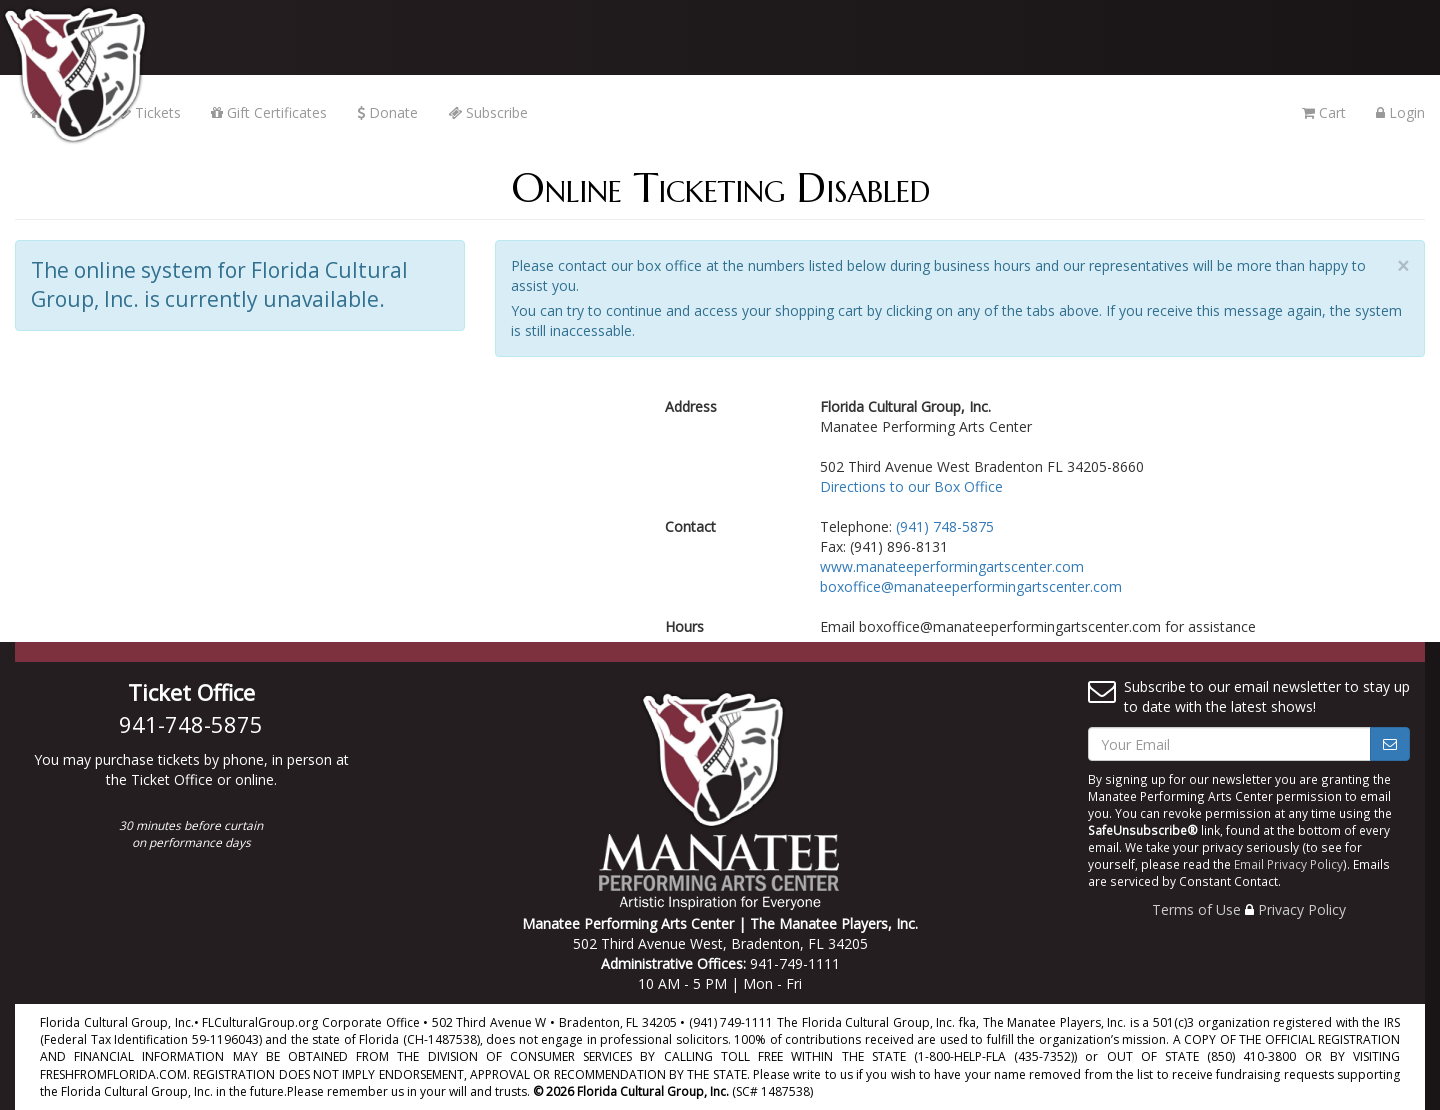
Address (691, 406)
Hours (684, 626)
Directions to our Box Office (911, 486)
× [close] (1403, 266)
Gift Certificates (269, 112)
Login (1400, 112)
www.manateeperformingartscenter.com (952, 566)
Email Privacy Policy (1288, 864)
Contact (690, 526)
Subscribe (488, 112)
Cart (1324, 112)
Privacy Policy (1302, 909)
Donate (387, 112)
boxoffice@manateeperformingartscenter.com (971, 586)
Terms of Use (1196, 909)
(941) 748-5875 (945, 526)
